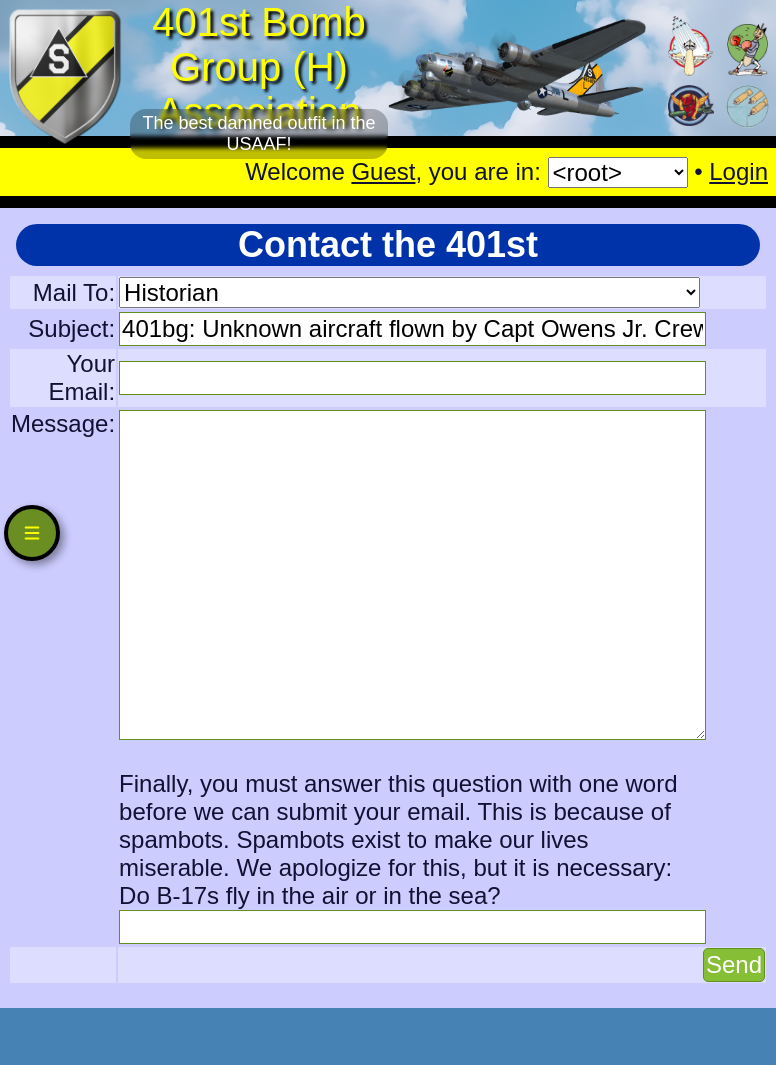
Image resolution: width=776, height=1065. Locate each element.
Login (738, 171)
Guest (383, 171)
